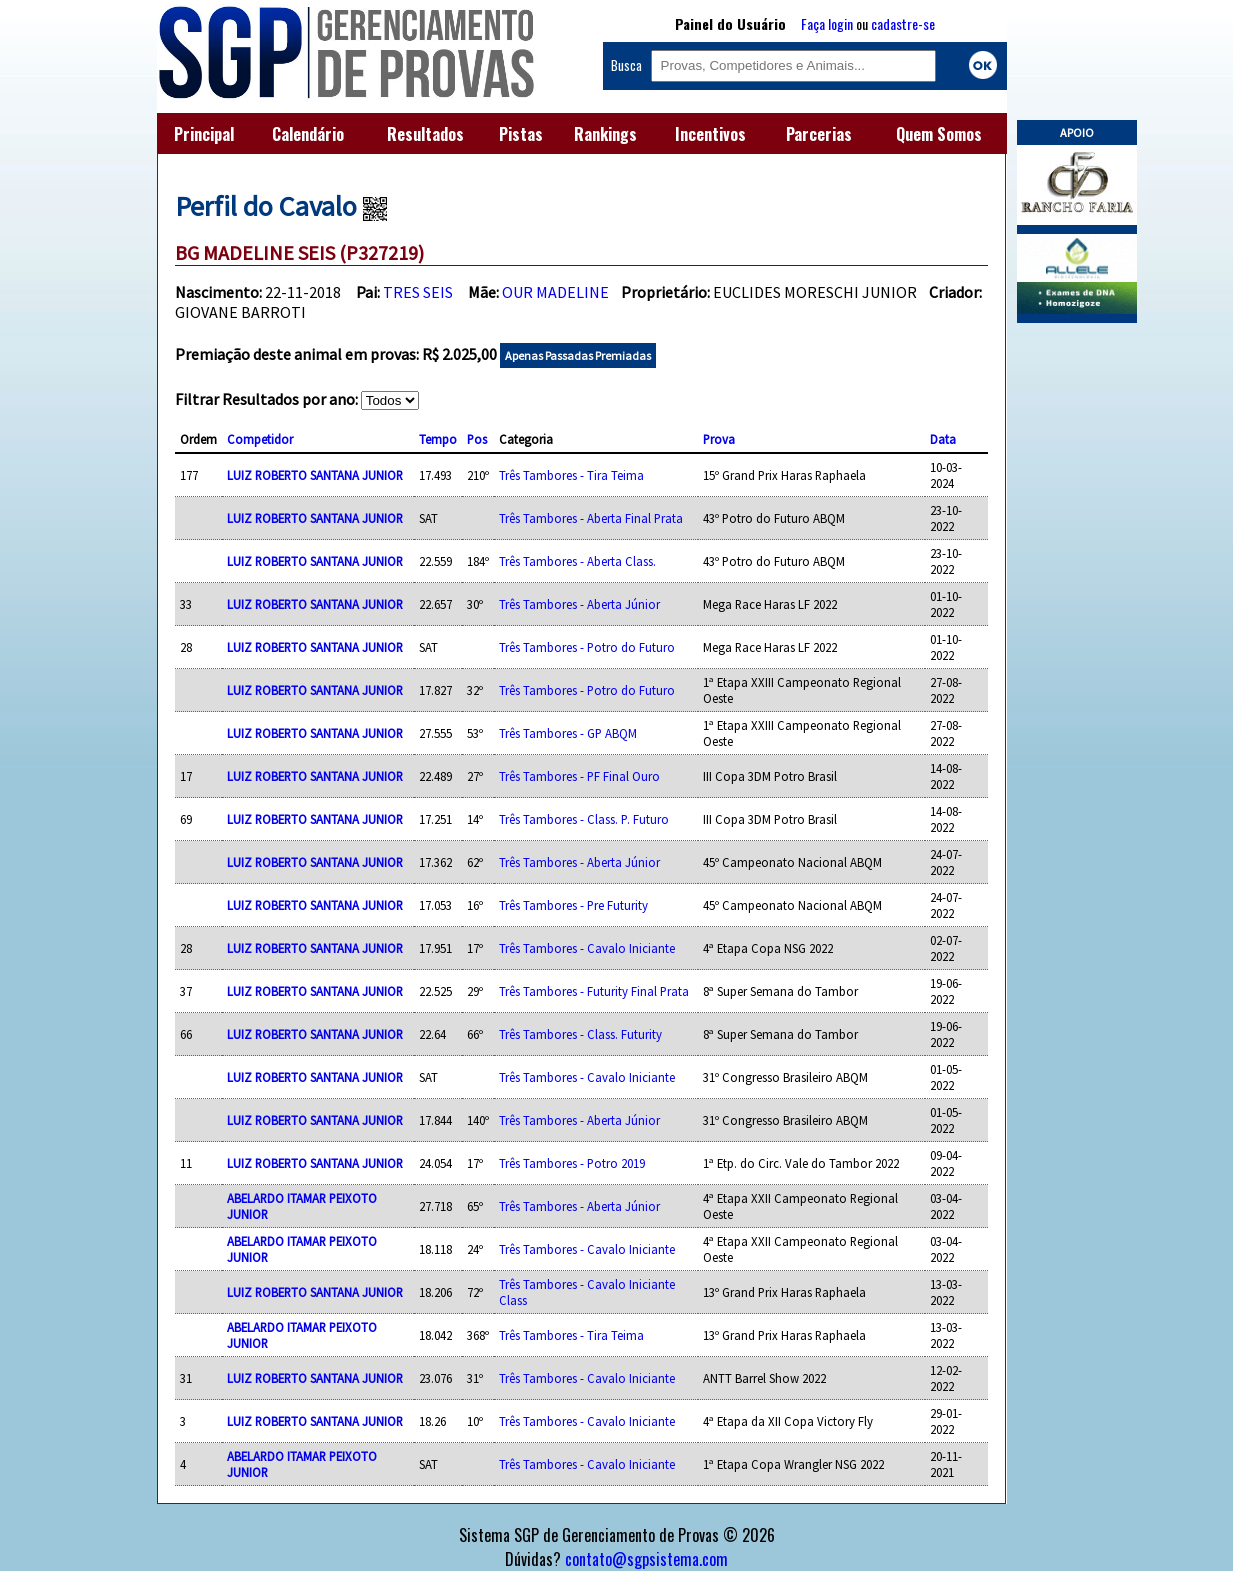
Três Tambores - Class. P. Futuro (584, 819)
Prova (719, 439)
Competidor (260, 439)
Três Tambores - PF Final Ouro (579, 776)
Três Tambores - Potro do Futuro (587, 647)
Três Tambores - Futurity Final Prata (594, 991)
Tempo (438, 439)
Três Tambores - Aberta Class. (577, 561)
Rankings (605, 134)
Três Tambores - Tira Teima (571, 475)
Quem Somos (939, 134)
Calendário (308, 134)
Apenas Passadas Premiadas (578, 355)
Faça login (827, 23)
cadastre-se (903, 23)
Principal (204, 134)
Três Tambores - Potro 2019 (572, 1163)
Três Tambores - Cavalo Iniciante (587, 948)
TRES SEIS (418, 292)
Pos (477, 439)
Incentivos (710, 134)
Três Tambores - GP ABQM (568, 733)
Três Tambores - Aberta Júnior (579, 604)
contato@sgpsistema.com (646, 1559)
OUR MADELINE (555, 292)
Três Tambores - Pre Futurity (573, 905)
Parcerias (819, 134)
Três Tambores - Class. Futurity (580, 1034)
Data (943, 439)
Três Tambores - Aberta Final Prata (591, 518)
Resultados (425, 134)
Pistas (521, 134)
